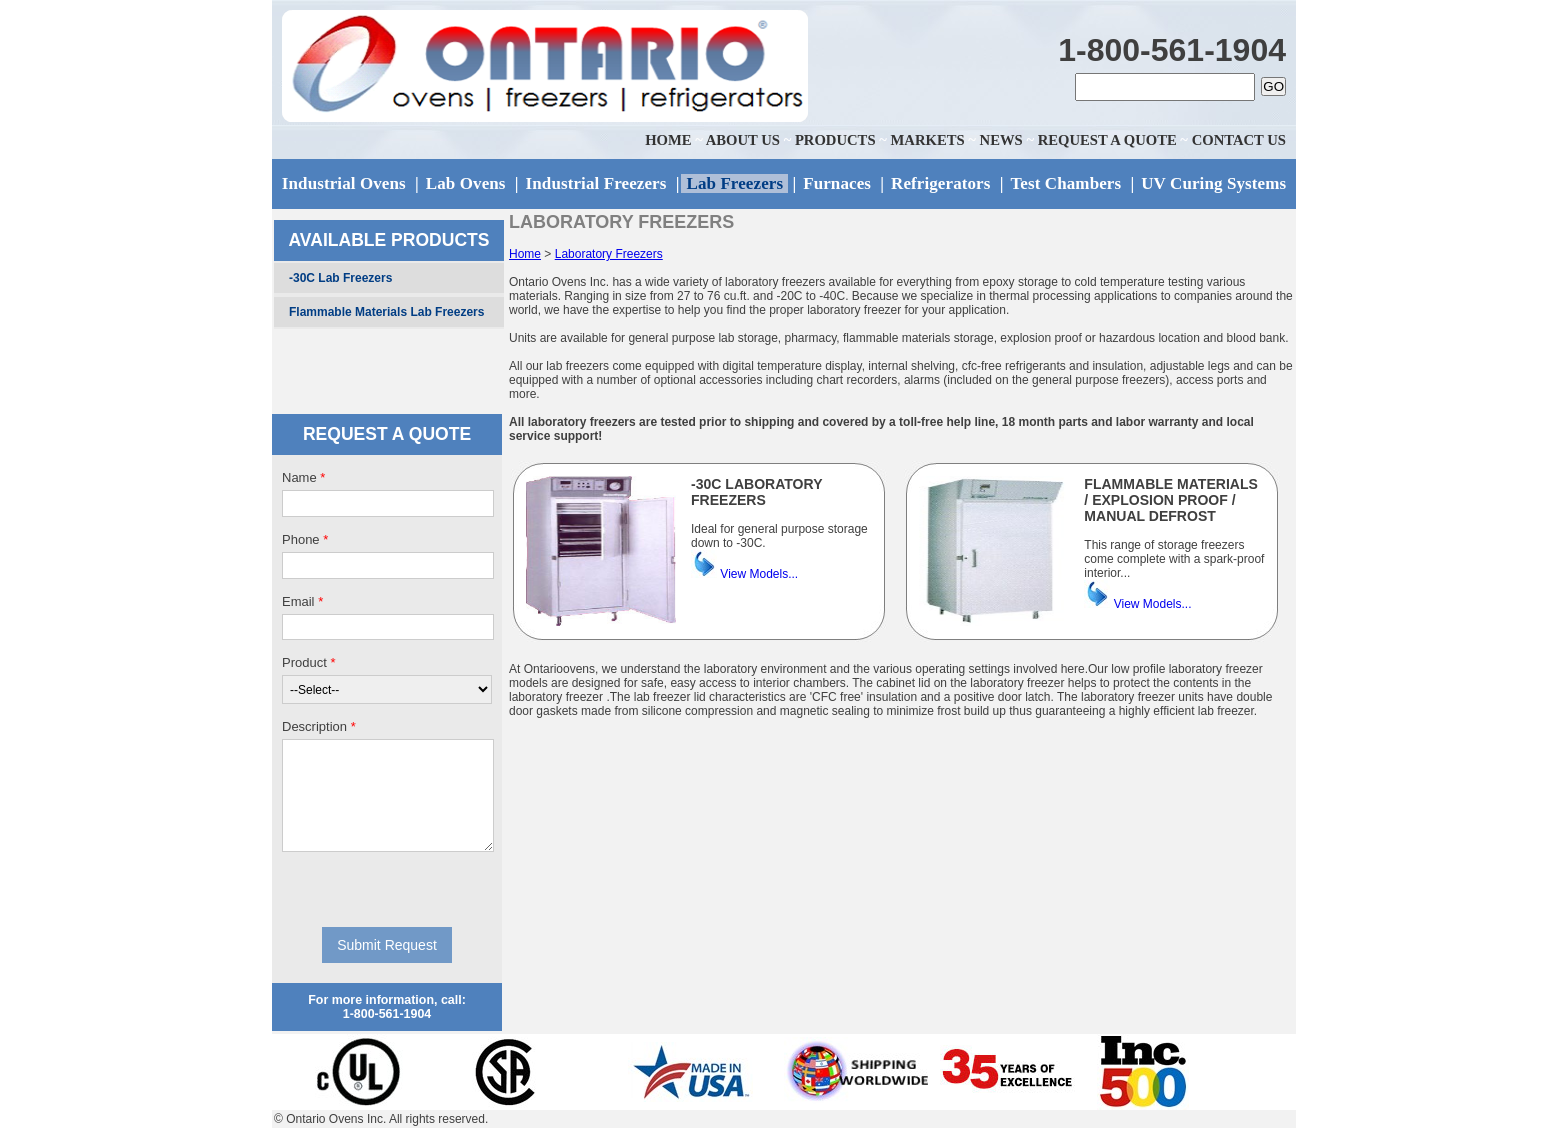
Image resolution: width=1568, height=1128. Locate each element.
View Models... (759, 574)
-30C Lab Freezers (340, 278)
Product (308, 662)
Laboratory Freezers (609, 254)
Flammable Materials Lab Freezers (386, 312)
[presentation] (387, 889)
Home (525, 254)
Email (302, 601)
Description (319, 726)
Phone (305, 539)
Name (303, 477)
